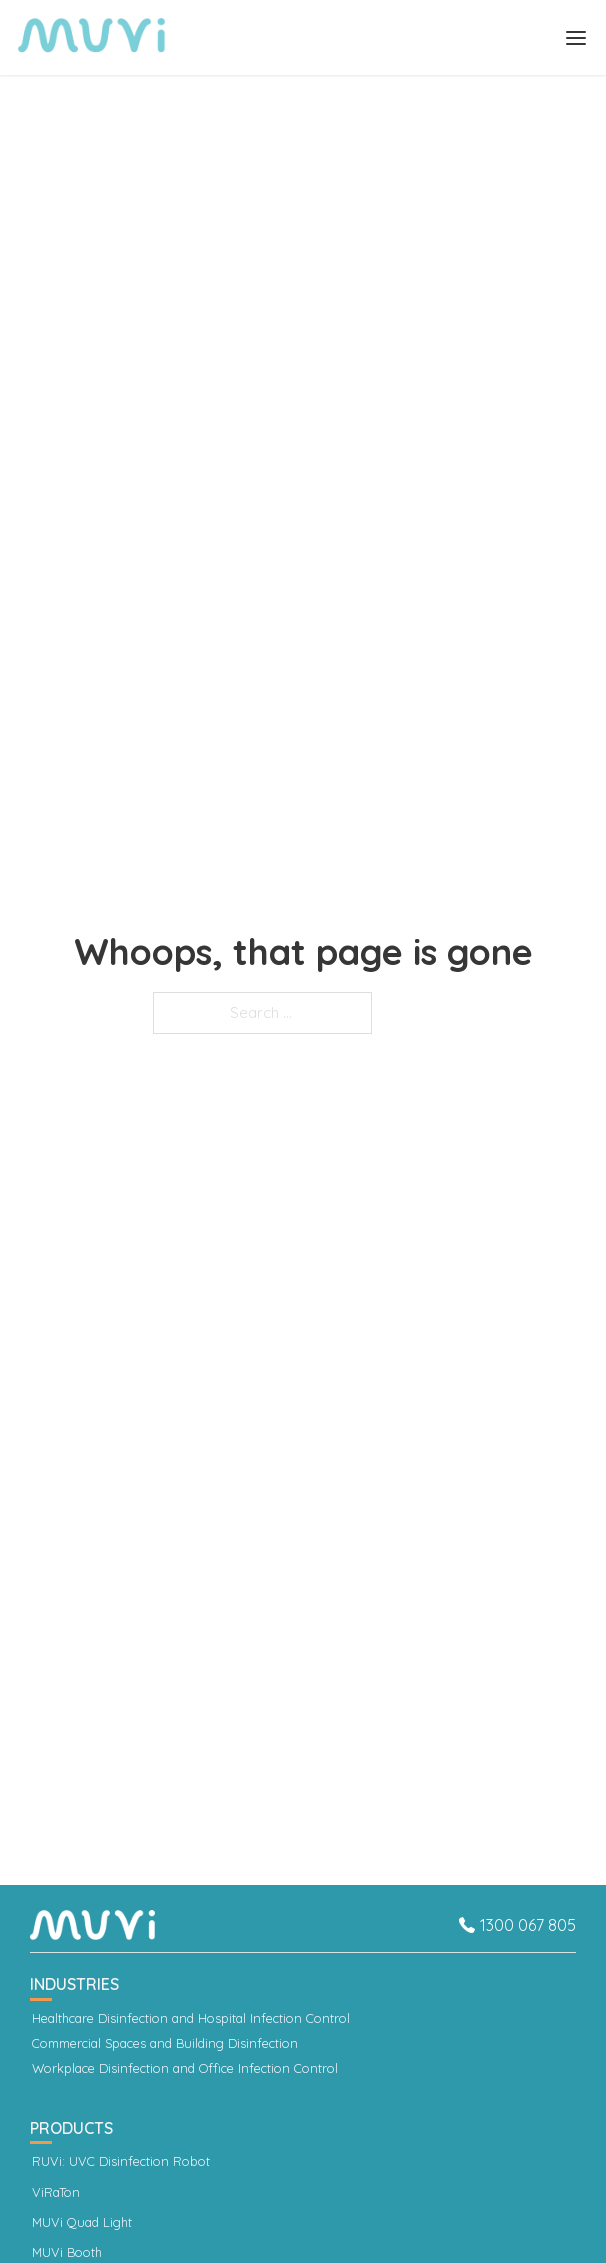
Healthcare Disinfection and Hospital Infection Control (191, 2018)
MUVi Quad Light (82, 2222)
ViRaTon (56, 2192)
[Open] (576, 38)
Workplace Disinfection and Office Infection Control (185, 2068)
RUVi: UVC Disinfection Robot (121, 2161)
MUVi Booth (67, 2252)
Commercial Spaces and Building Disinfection (165, 2043)
